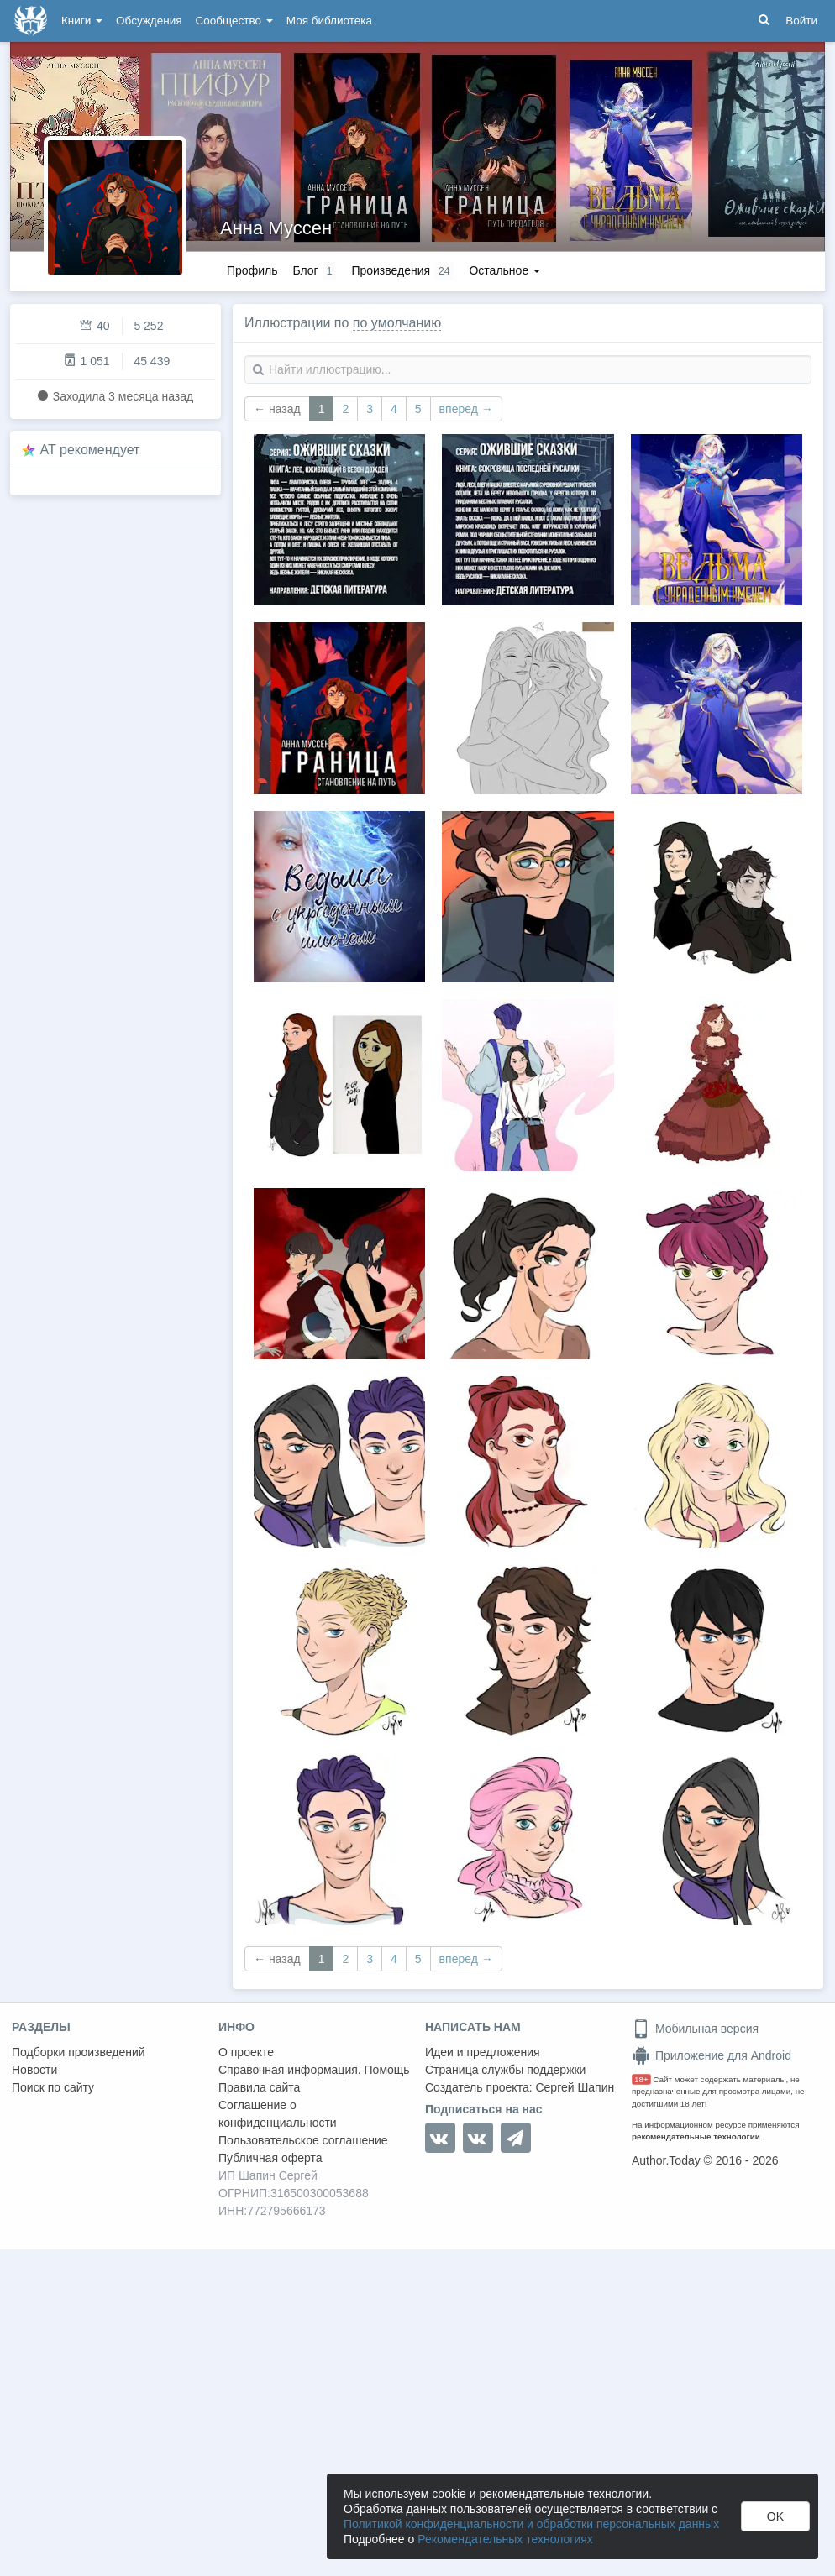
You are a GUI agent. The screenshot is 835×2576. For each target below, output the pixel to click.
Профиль (252, 270)
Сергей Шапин (574, 2087)
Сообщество (234, 20)
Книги (81, 20)
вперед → (466, 409)
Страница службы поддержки (505, 2069)
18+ (641, 2079)
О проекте (246, 2052)
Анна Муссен (276, 227)
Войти (801, 20)
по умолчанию (397, 323)
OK (775, 2516)
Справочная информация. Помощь (314, 2069)
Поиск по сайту (53, 2087)
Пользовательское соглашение (303, 2140)
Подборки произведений (78, 2052)
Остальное (504, 270)
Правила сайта (259, 2087)
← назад (277, 409)
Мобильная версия (695, 2028)
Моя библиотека (329, 20)
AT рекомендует (90, 449)
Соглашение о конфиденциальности (277, 2113)
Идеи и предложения (482, 2052)
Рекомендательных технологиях (505, 2539)
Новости (34, 2069)
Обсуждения (148, 20)
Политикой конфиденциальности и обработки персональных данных (531, 2524)
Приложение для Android (711, 2055)
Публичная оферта (270, 2158)
